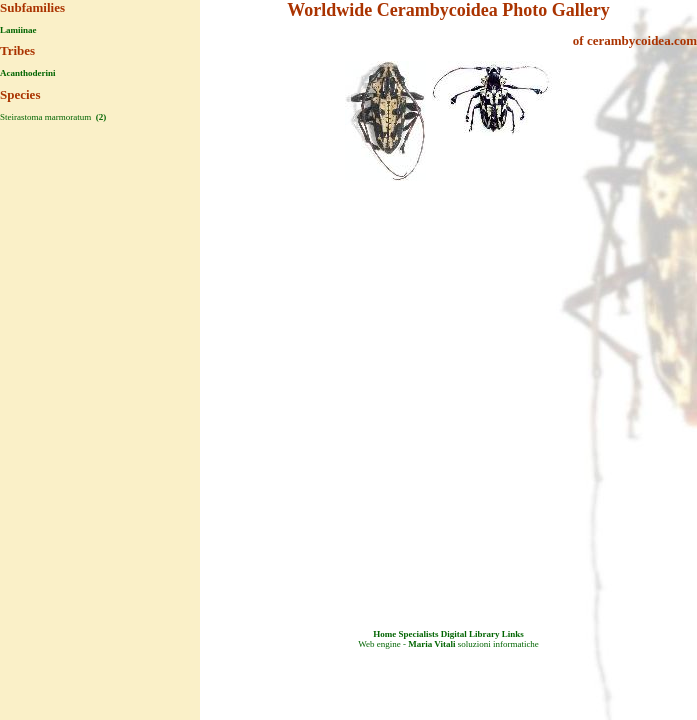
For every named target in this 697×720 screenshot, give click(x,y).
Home (384, 634)
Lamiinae (18, 30)
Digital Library (470, 634)
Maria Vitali (431, 644)
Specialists (418, 634)
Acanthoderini (28, 73)
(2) (99, 117)
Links (513, 634)
